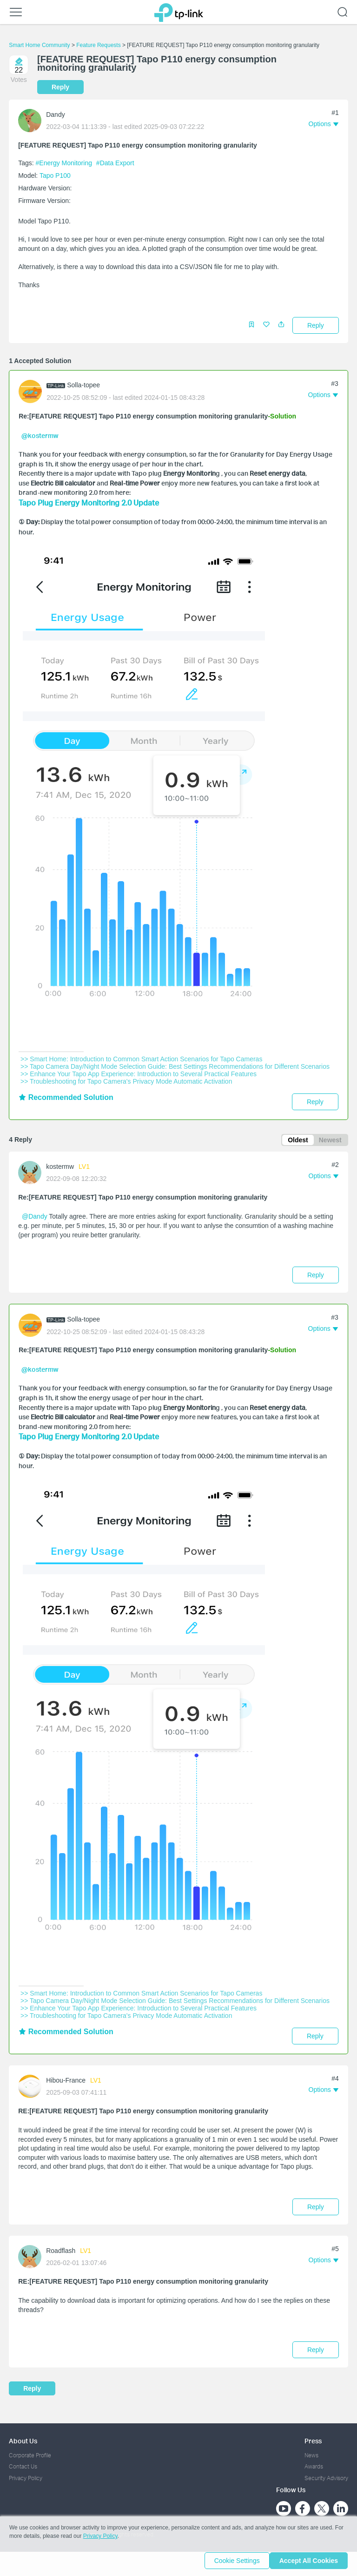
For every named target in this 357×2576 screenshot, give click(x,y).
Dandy (55, 114)
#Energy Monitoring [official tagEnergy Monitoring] (65, 163)
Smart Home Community (39, 45)
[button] (281, 327)
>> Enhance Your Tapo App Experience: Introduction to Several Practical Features (138, 1071)
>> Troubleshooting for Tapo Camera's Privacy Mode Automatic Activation (126, 1078)
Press (313, 2437)
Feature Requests (98, 45)
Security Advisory (326, 2474)
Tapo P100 (55, 175)
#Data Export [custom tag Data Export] (115, 163)
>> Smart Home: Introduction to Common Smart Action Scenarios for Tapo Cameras (141, 1056)
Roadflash (60, 2247)
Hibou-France (66, 2076)
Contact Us (23, 2462)
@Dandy (34, 1215)
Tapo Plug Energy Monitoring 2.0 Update (89, 502)
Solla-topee (83, 385)
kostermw (60, 1165)
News (311, 2451)
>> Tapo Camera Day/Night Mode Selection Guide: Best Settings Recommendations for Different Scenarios (175, 1063)
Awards (313, 2462)
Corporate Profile (30, 2451)
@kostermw (40, 435)
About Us (23, 2437)
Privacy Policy (25, 2474)
